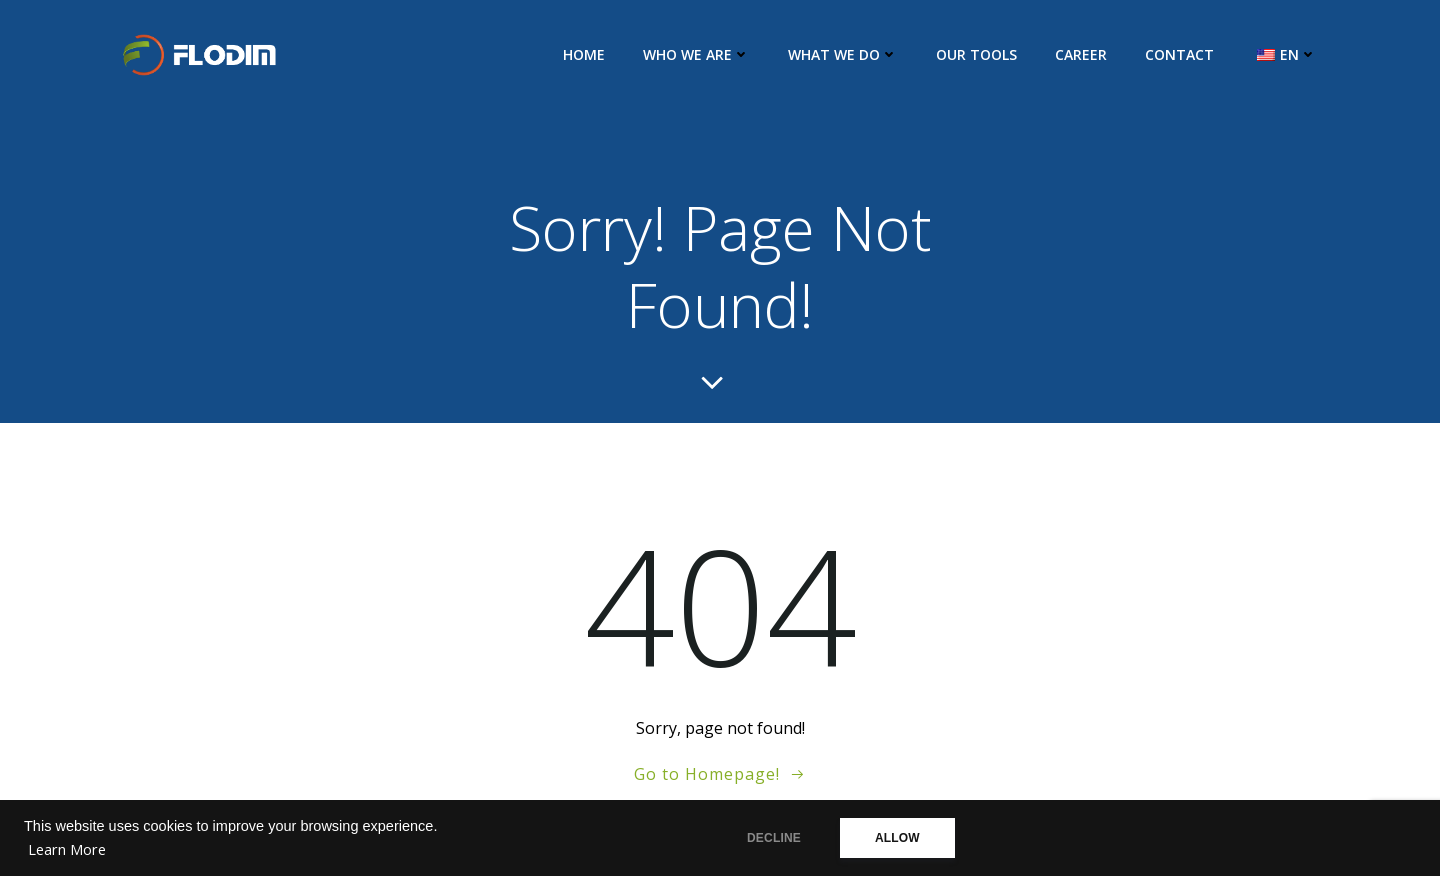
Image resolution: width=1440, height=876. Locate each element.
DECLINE (774, 838)
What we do (843, 54)
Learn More (67, 849)
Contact (1179, 54)
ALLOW (897, 838)
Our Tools (976, 54)
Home (584, 54)
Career (1081, 54)
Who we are (696, 54)
